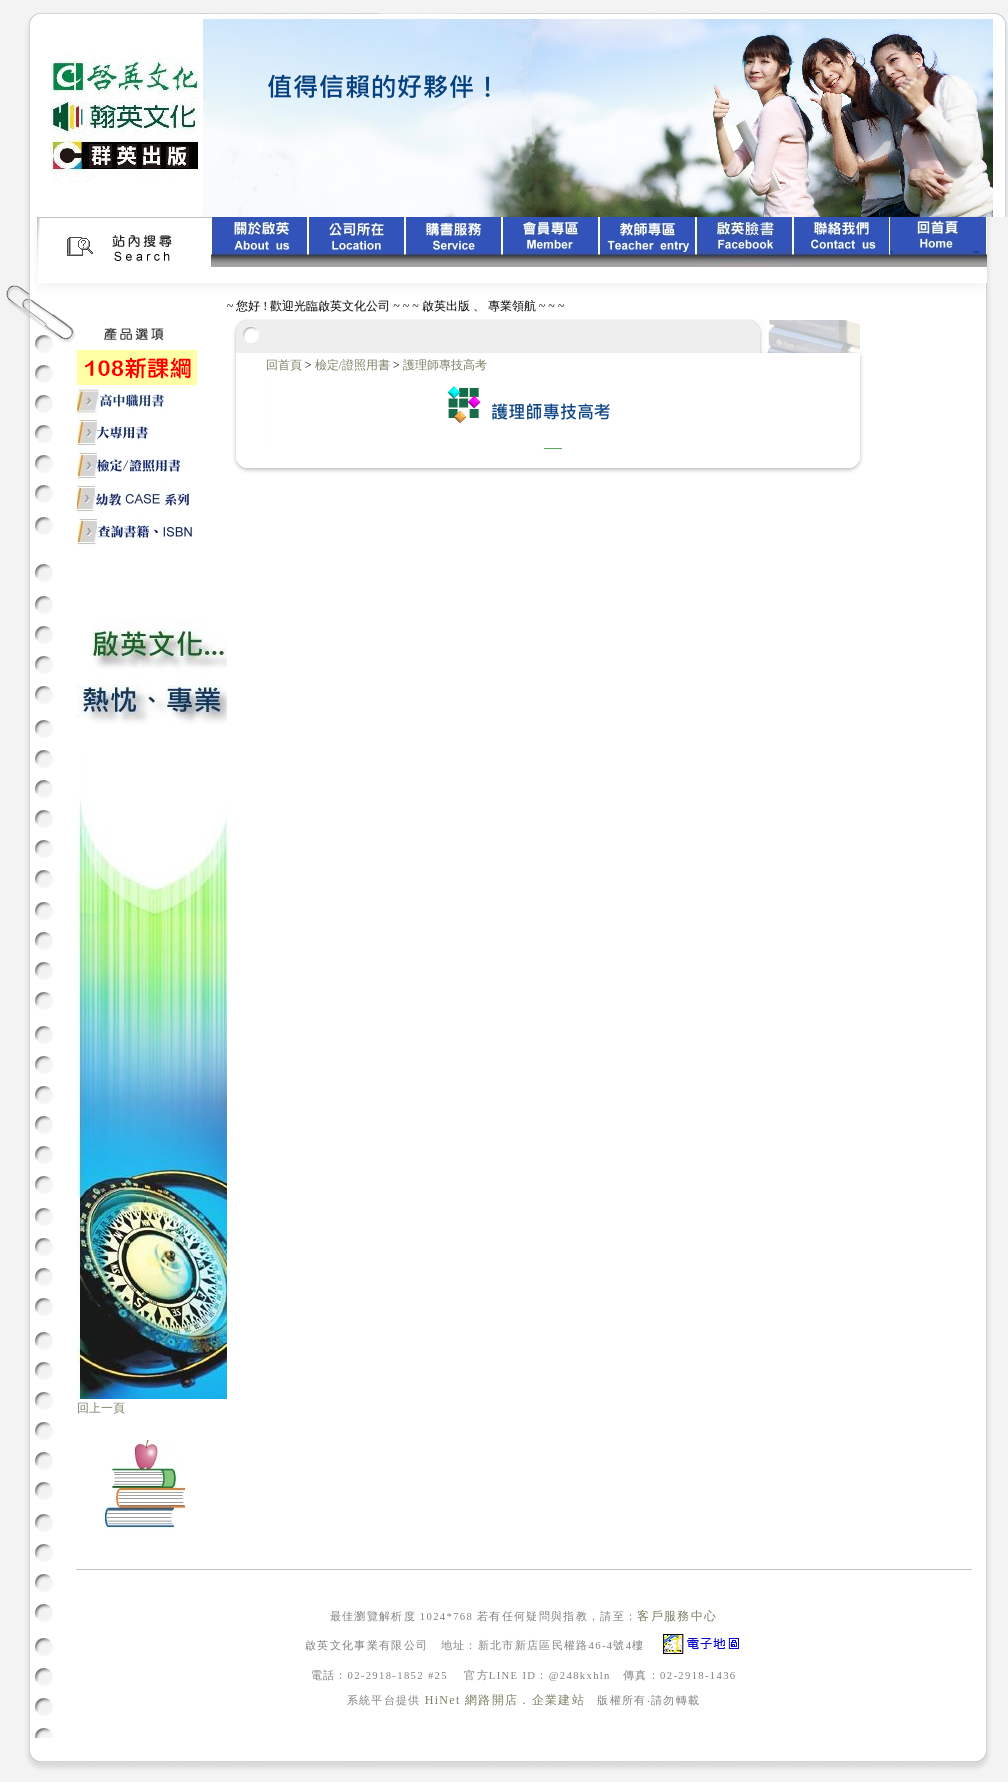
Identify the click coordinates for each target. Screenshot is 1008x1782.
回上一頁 (101, 1408)
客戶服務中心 (677, 1616)
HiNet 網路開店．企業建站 (505, 1700)
